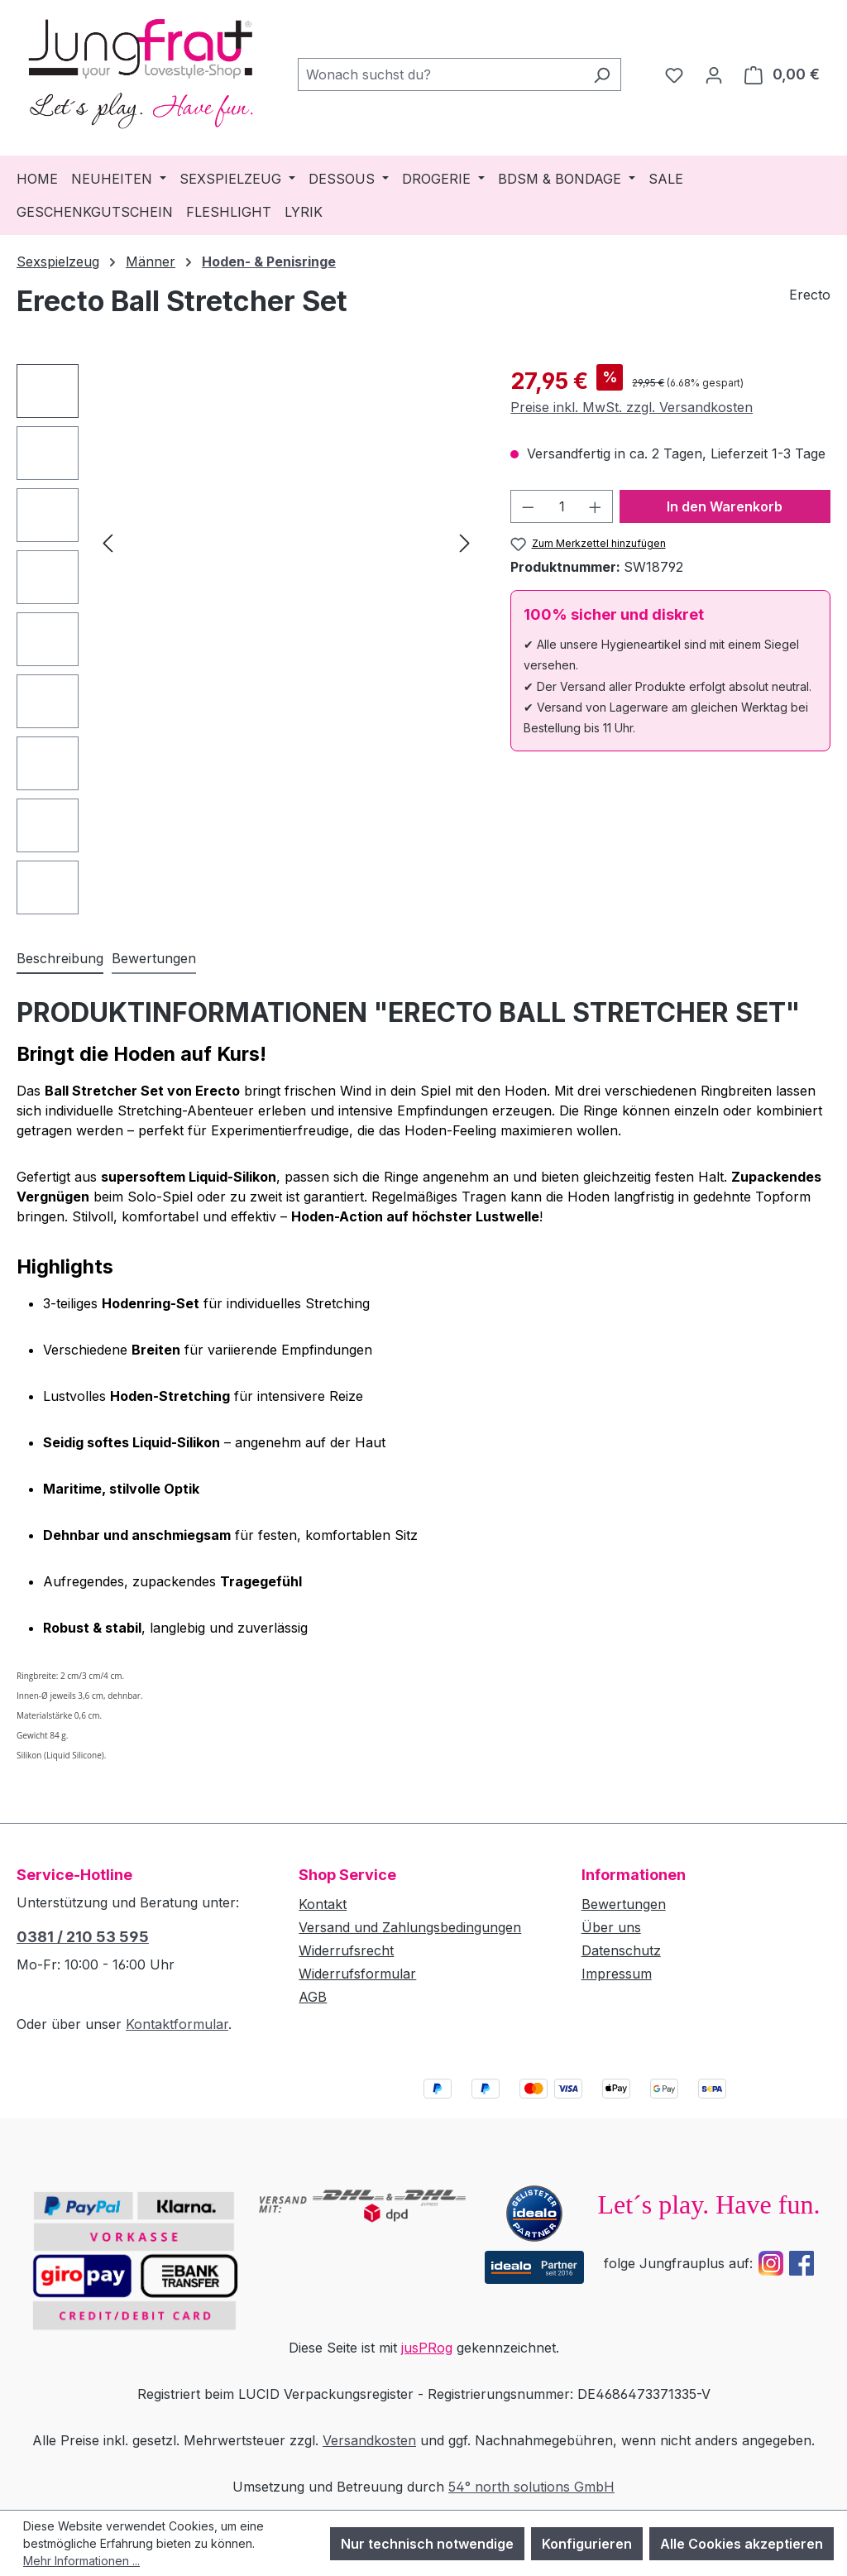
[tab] (60, 959)
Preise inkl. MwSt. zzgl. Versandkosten (631, 407)
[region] (247, 639)
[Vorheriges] (107, 541)
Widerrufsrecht (346, 1950)
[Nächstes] (464, 541)
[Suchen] (601, 74)
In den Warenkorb (724, 506)
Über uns (611, 1927)
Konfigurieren (587, 2543)
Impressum (616, 1973)
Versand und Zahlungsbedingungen (410, 1927)
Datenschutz (621, 1950)
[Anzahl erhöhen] (595, 506)
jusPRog (426, 2347)
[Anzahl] (562, 506)
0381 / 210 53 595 (83, 1936)
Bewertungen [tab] (154, 958)
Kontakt (323, 1904)
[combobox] (440, 74)
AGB (313, 1996)
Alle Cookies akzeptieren (741, 2543)
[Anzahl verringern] (527, 506)
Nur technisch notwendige (427, 2543)
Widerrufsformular (357, 1973)
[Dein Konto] (714, 74)
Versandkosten (369, 2440)
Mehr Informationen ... (81, 2561)
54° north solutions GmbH (531, 2486)
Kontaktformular (177, 2024)
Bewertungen (623, 1904)
